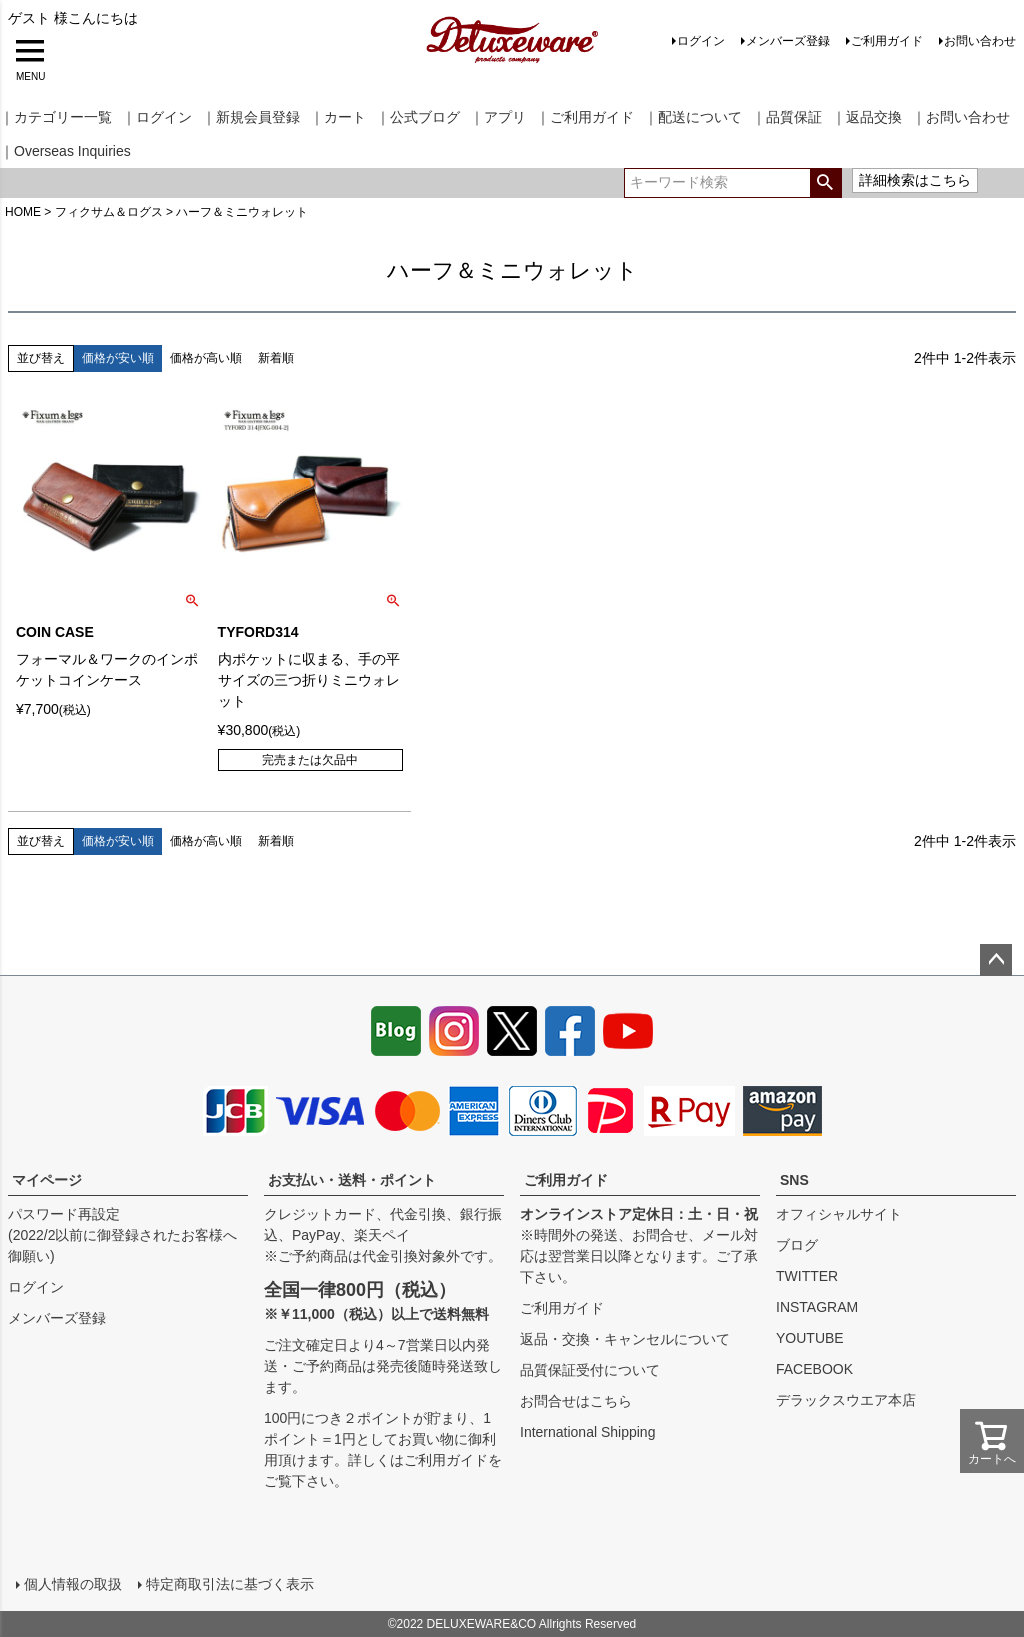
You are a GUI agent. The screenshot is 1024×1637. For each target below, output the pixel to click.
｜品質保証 (787, 117)
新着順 (276, 358)
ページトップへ (996, 960)
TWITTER (807, 1276)
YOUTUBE (810, 1338)
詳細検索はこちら (915, 180)
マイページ (47, 1180)
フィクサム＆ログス (109, 212)
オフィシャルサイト (839, 1214)
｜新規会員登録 (251, 117)
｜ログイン (157, 117)
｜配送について (693, 117)
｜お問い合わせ (961, 117)
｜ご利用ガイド (585, 117)
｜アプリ (498, 117)
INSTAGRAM (817, 1307)
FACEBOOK (814, 1369)
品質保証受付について (590, 1370)
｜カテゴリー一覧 (56, 117)
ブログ (797, 1245)
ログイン (701, 41)
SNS (794, 1180)
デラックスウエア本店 (846, 1400)
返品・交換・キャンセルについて (625, 1339)
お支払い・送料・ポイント (352, 1180)
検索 (825, 183)
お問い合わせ (980, 41)
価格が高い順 (206, 358)
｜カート (338, 117)
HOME (23, 212)
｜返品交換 (867, 117)
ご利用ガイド (887, 41)
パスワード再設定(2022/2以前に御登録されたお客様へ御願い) (122, 1235)
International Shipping (587, 1432)
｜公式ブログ (418, 117)
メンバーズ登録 (788, 41)
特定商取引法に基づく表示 (230, 1584)
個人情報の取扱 (73, 1584)
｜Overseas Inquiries (65, 151)
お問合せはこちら (576, 1401)
